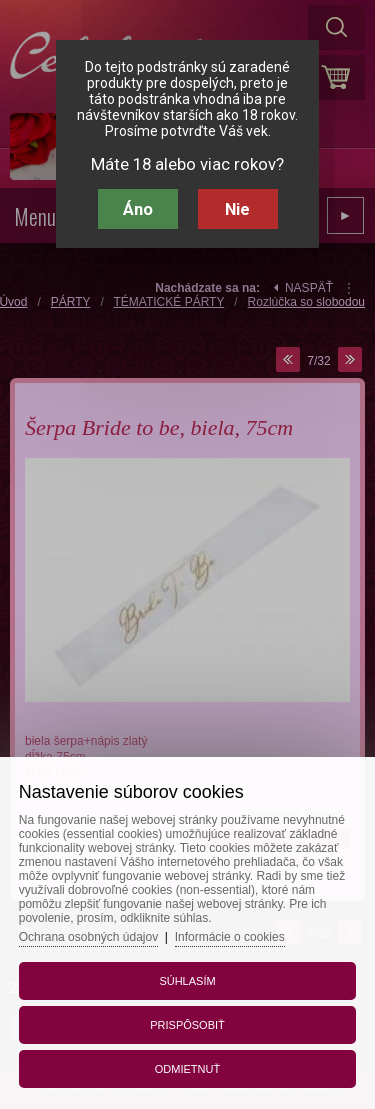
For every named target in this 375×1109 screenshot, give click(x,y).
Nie (237, 209)
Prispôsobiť (187, 1025)
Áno (138, 209)
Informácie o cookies (230, 937)
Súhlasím (187, 981)
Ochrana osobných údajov (88, 937)
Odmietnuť (187, 1069)
